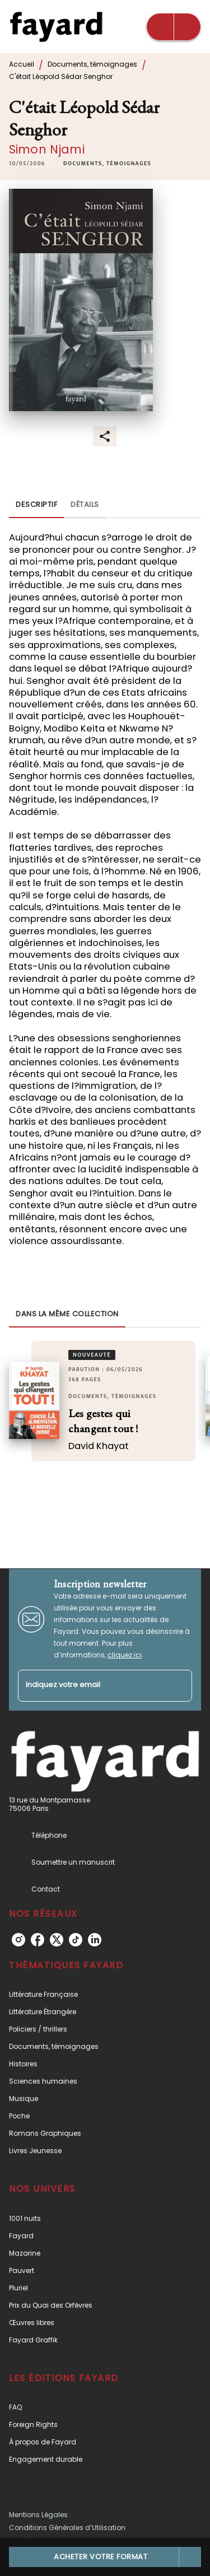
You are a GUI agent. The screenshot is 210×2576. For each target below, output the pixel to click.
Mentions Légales (38, 2514)
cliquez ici (125, 1655)
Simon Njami (47, 149)
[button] (107, 164)
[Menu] (173, 27)
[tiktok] (75, 1939)
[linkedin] (94, 1939)
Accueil (21, 64)
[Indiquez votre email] (91, 1686)
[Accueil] (56, 26)
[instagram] (18, 1939)
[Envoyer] (178, 1685)
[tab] (36, 504)
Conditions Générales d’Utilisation (67, 2527)
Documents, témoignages (92, 64)
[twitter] (56, 1939)
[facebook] (37, 1939)
